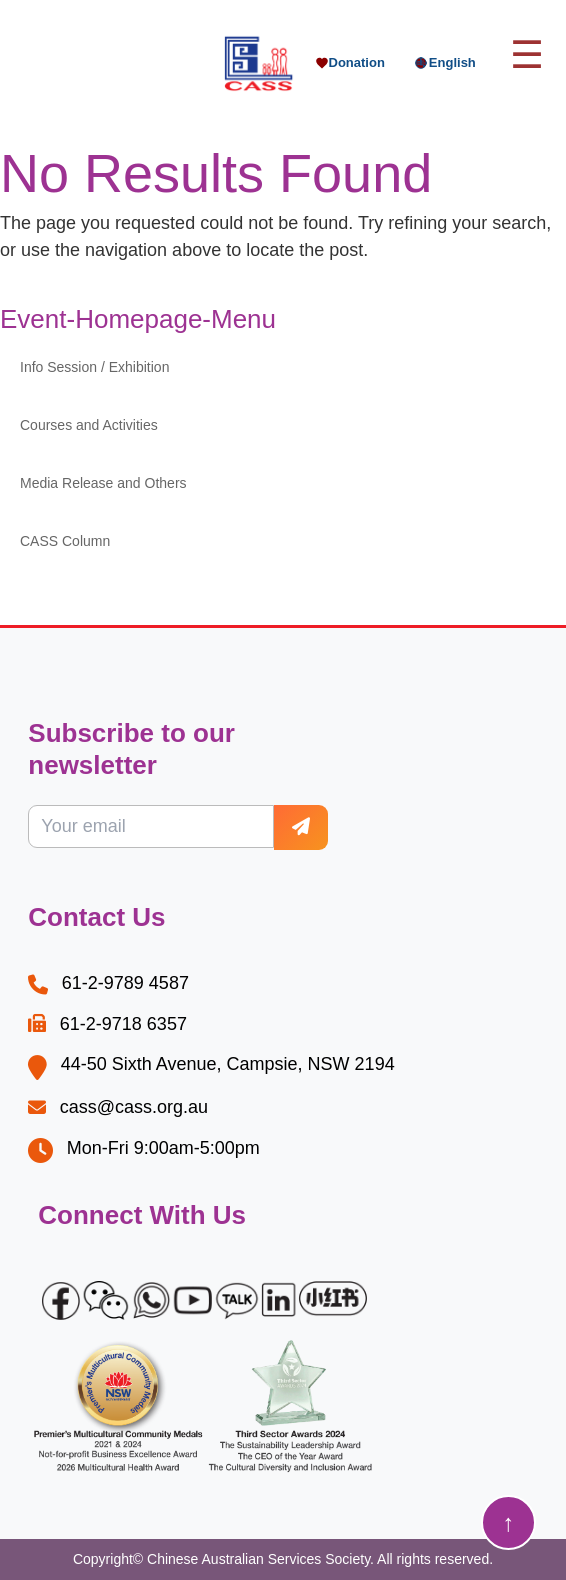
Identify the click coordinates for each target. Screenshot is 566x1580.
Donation (350, 62)
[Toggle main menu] (527, 55)
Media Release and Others (103, 483)
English (444, 63)
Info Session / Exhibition (94, 367)
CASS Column (65, 541)
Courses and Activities (89, 425)
